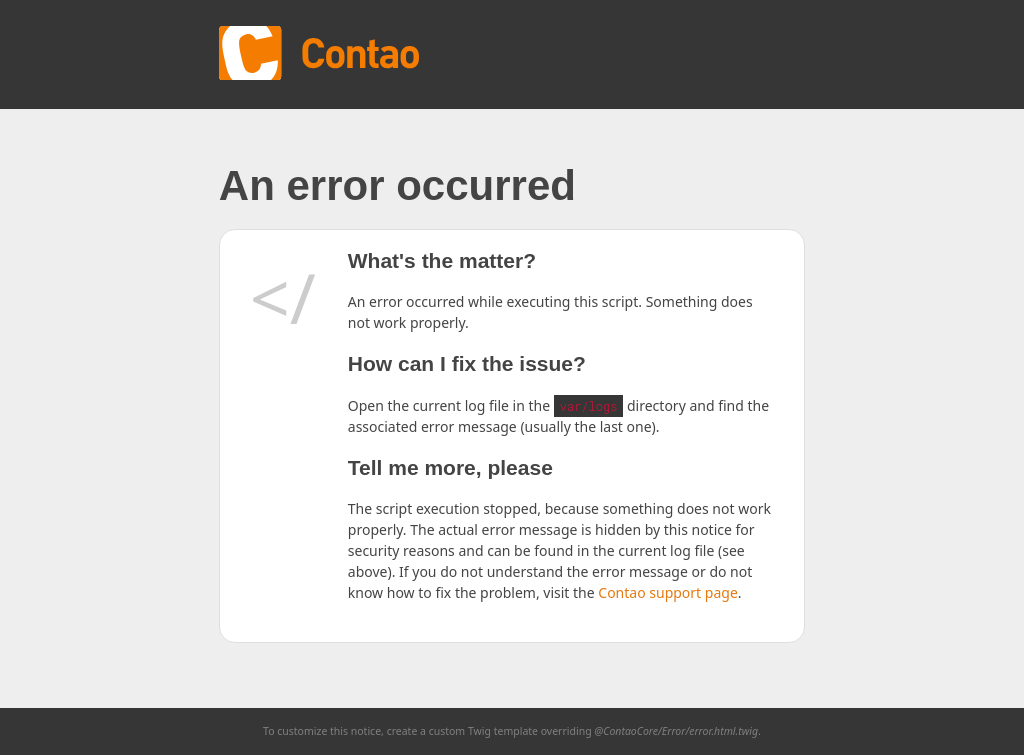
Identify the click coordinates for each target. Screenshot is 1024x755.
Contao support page (667, 592)
